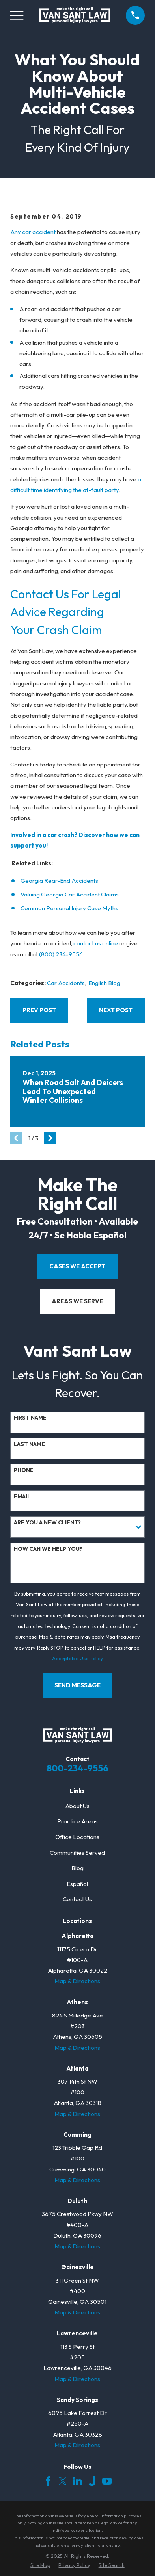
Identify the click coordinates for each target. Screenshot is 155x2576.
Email (22, 1496)
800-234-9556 (77, 1768)
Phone (24, 1470)
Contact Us (77, 1899)
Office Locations (77, 1837)
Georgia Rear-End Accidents (59, 880)
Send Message (77, 1685)
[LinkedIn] (77, 2481)
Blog (77, 1868)
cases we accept (77, 1266)
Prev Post (39, 1010)
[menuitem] (40, 2565)
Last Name (29, 1444)
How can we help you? (48, 1549)
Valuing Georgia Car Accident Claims (70, 894)
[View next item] (50, 1138)
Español (77, 1883)
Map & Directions (77, 1981)
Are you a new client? (47, 1522)
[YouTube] (107, 2481)
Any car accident (33, 232)
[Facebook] (48, 2481)
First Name (30, 1417)
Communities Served (77, 1852)
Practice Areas (77, 1821)
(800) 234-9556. (61, 954)
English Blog (104, 983)
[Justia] (92, 2481)
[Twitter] (62, 2481)
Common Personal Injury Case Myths (69, 908)
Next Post (116, 1010)
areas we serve (77, 1301)
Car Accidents (66, 983)
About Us (77, 1806)
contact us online (95, 943)
